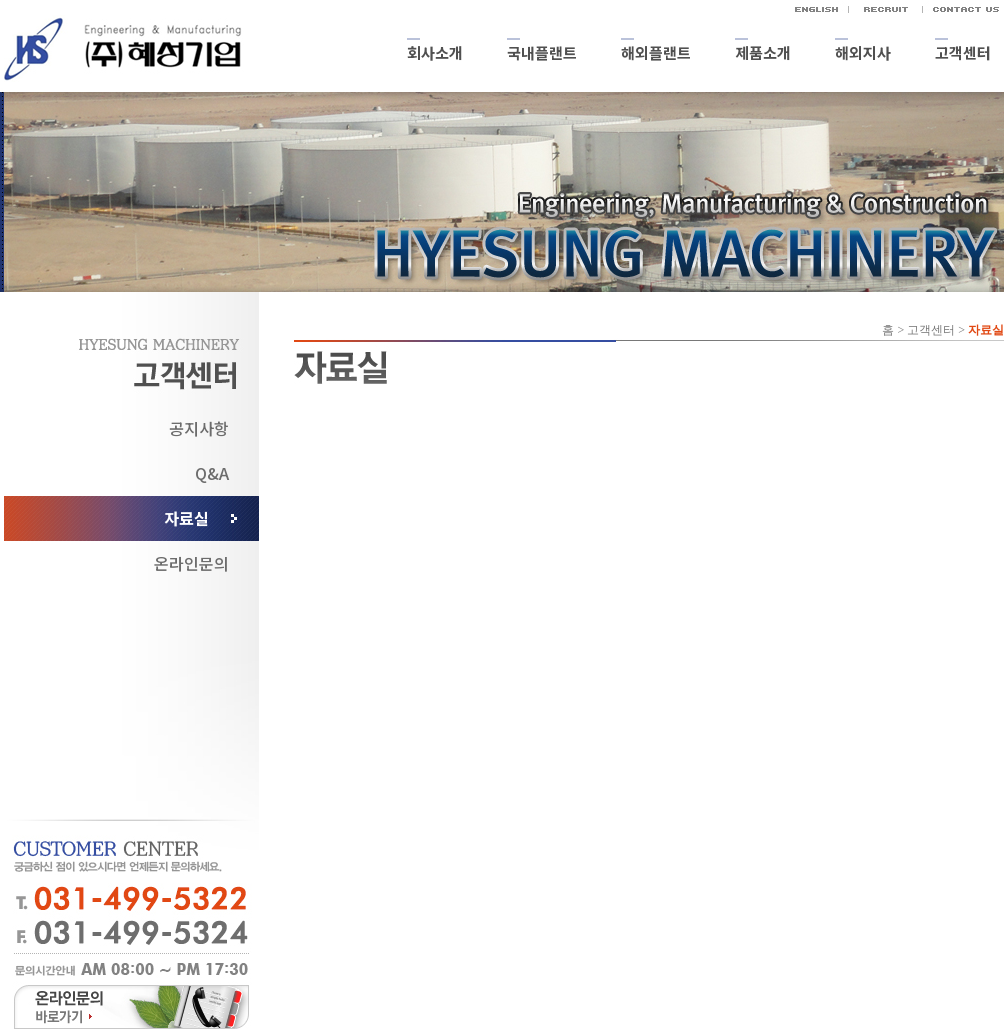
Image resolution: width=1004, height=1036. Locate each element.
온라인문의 (191, 563)
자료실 (186, 518)
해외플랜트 (656, 52)
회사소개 (435, 52)
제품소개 (763, 52)
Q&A (212, 473)
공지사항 (199, 428)
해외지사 (863, 52)
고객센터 (963, 52)
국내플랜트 (542, 52)
